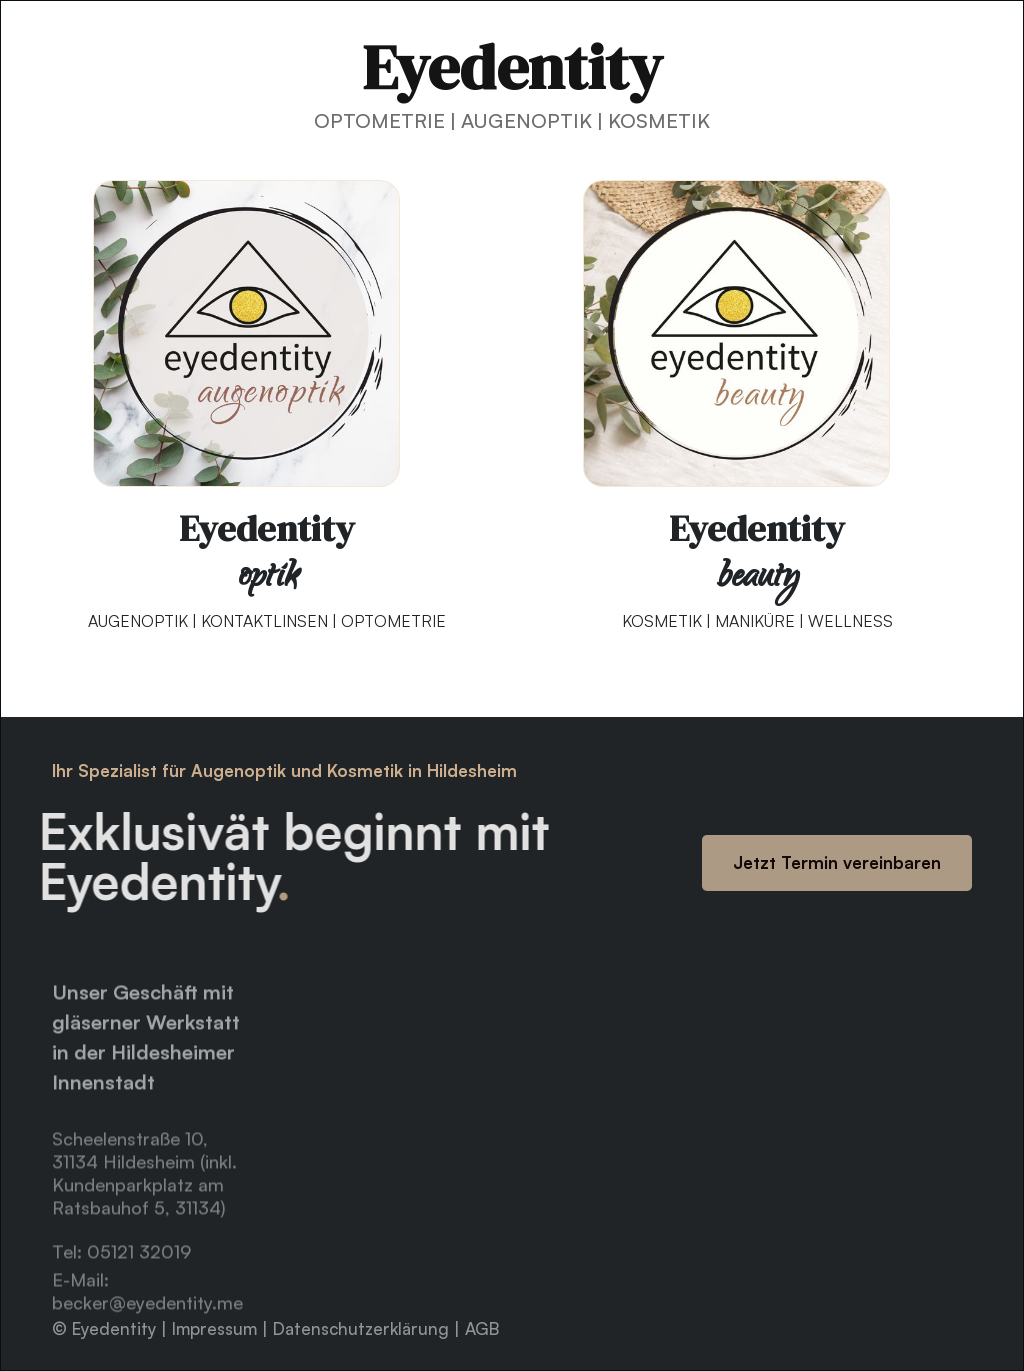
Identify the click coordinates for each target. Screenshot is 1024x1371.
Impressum (217, 1328)
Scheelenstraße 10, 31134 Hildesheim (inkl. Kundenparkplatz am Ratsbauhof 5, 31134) (144, 1192)
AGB (482, 1328)
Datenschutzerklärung (363, 1328)
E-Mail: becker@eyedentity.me (147, 1310)
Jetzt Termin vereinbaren (837, 862)
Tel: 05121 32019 (121, 1271)
